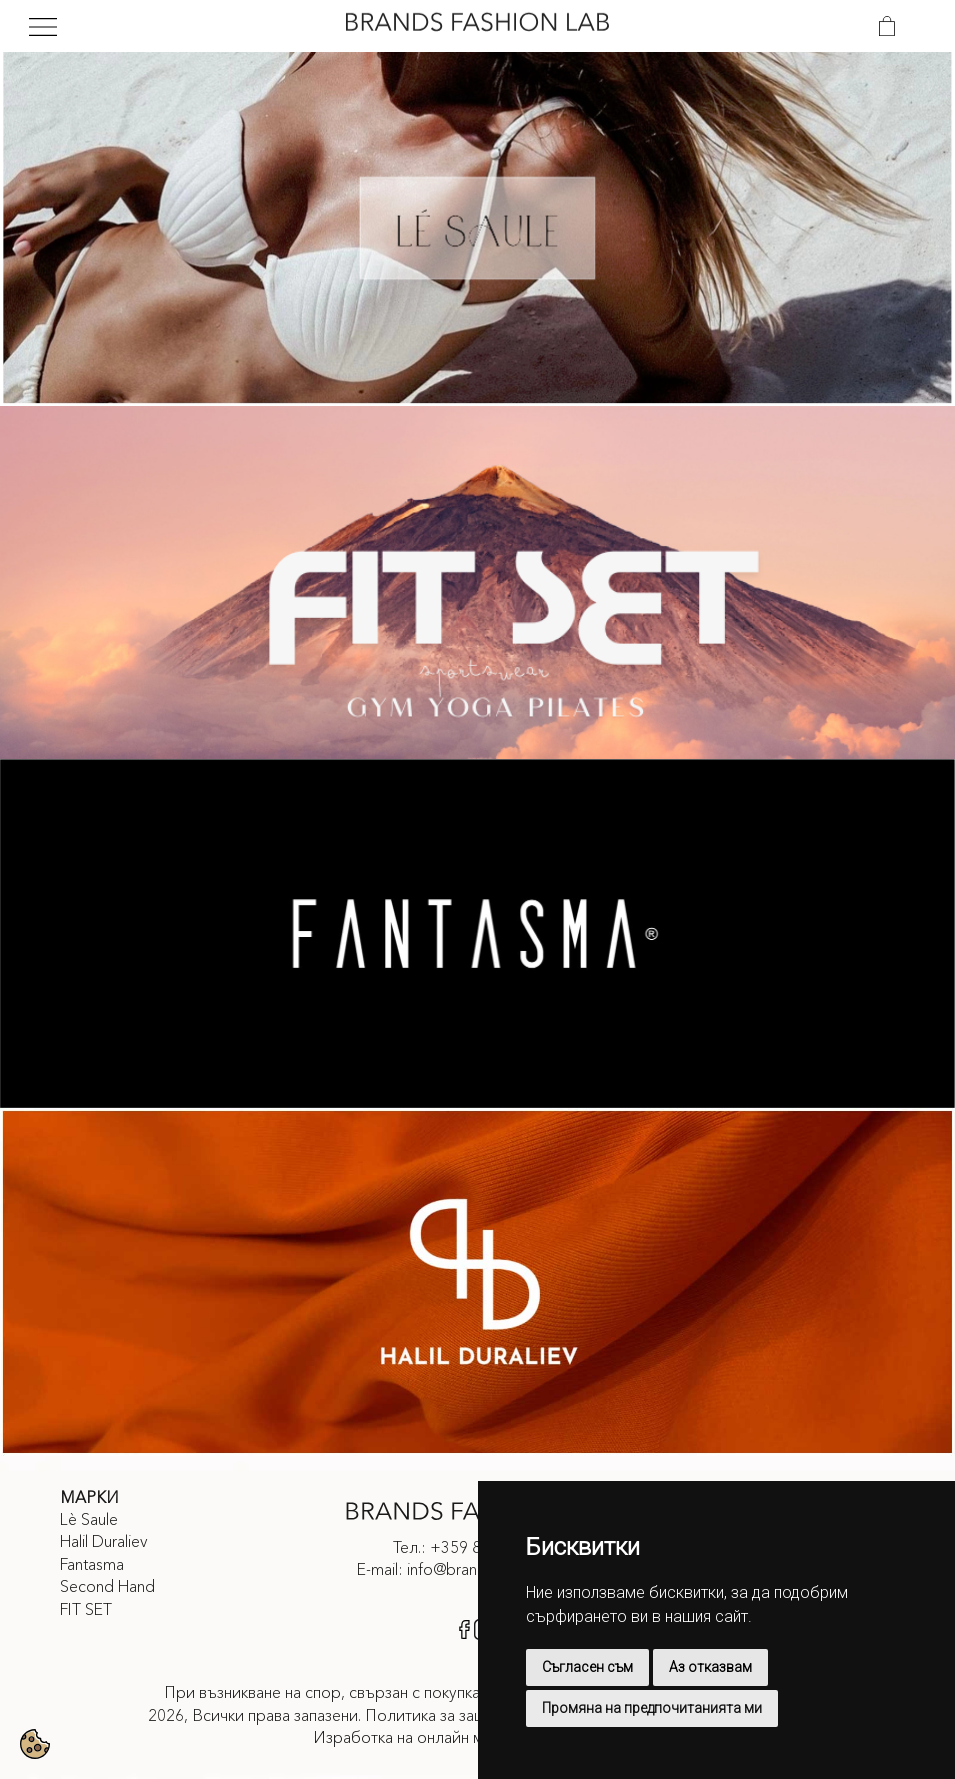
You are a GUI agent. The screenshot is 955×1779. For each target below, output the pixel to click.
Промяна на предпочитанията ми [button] (652, 1708)
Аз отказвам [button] (710, 1667)
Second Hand (107, 1586)
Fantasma (92, 1564)
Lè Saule (89, 1519)
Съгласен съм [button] (587, 1667)
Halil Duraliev (104, 1541)
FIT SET (86, 1609)
